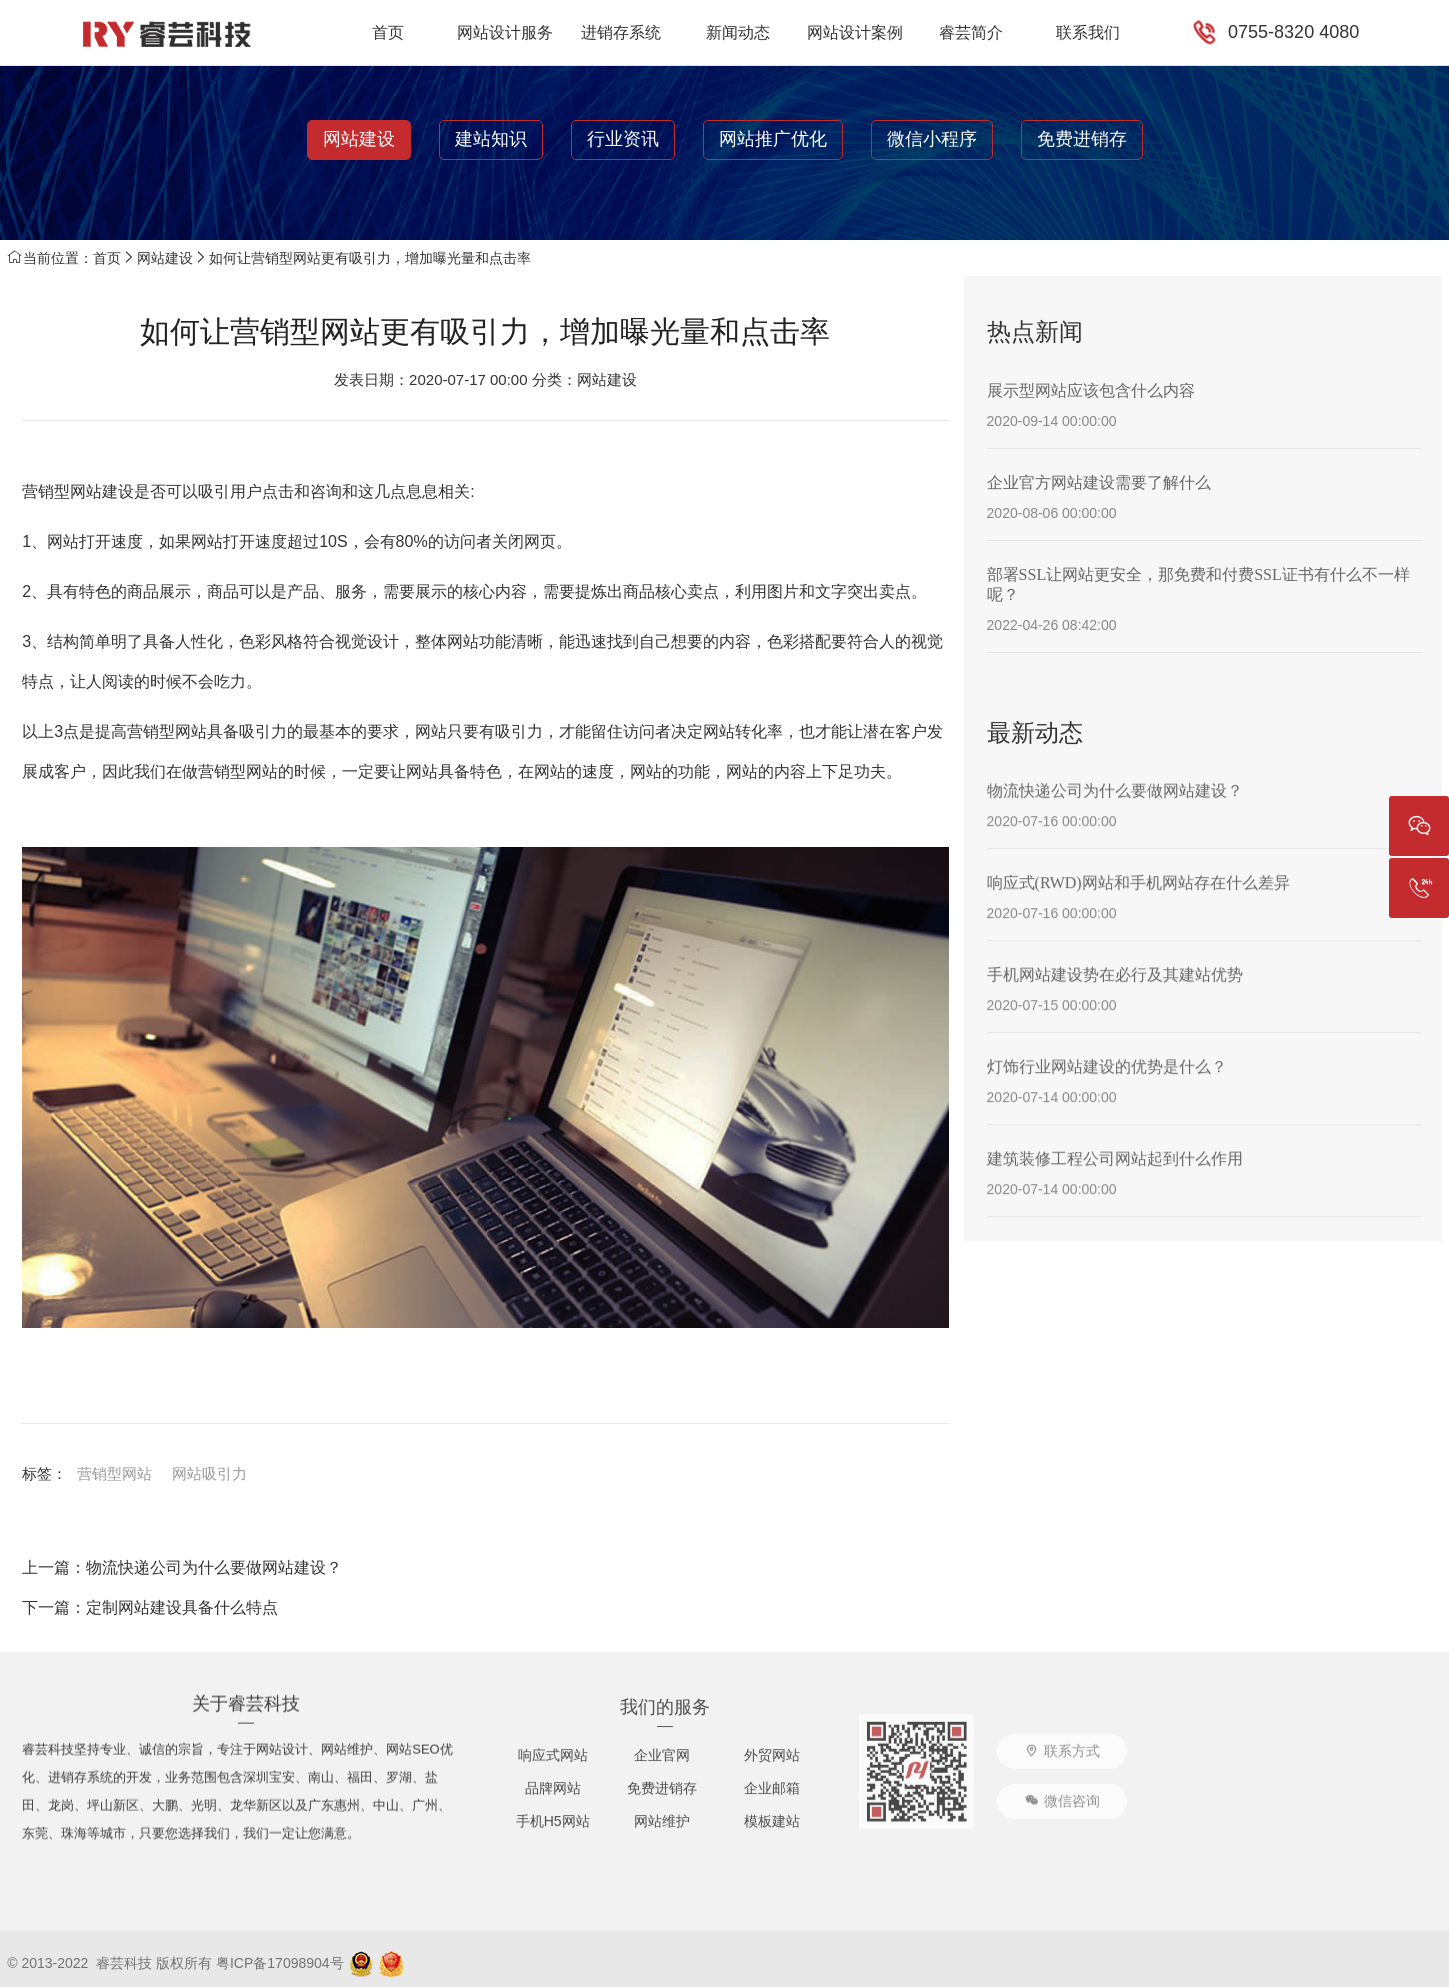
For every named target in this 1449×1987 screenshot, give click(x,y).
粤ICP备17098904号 (280, 1963)
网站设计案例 (855, 32)
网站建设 (359, 139)
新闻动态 (738, 32)
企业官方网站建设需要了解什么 (1099, 482)
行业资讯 (623, 139)
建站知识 (491, 139)
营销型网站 (114, 1473)
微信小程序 (932, 139)
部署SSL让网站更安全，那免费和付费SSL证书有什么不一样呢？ (1198, 584)
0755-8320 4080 (1293, 32)
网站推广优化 (773, 139)
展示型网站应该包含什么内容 (1091, 390)
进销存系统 (621, 32)
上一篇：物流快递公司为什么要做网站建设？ (182, 1567)
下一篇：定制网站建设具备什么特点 (150, 1607)
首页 (388, 32)
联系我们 (1088, 32)
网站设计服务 (505, 32)
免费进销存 (1082, 139)
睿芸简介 (971, 32)
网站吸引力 (209, 1473)
